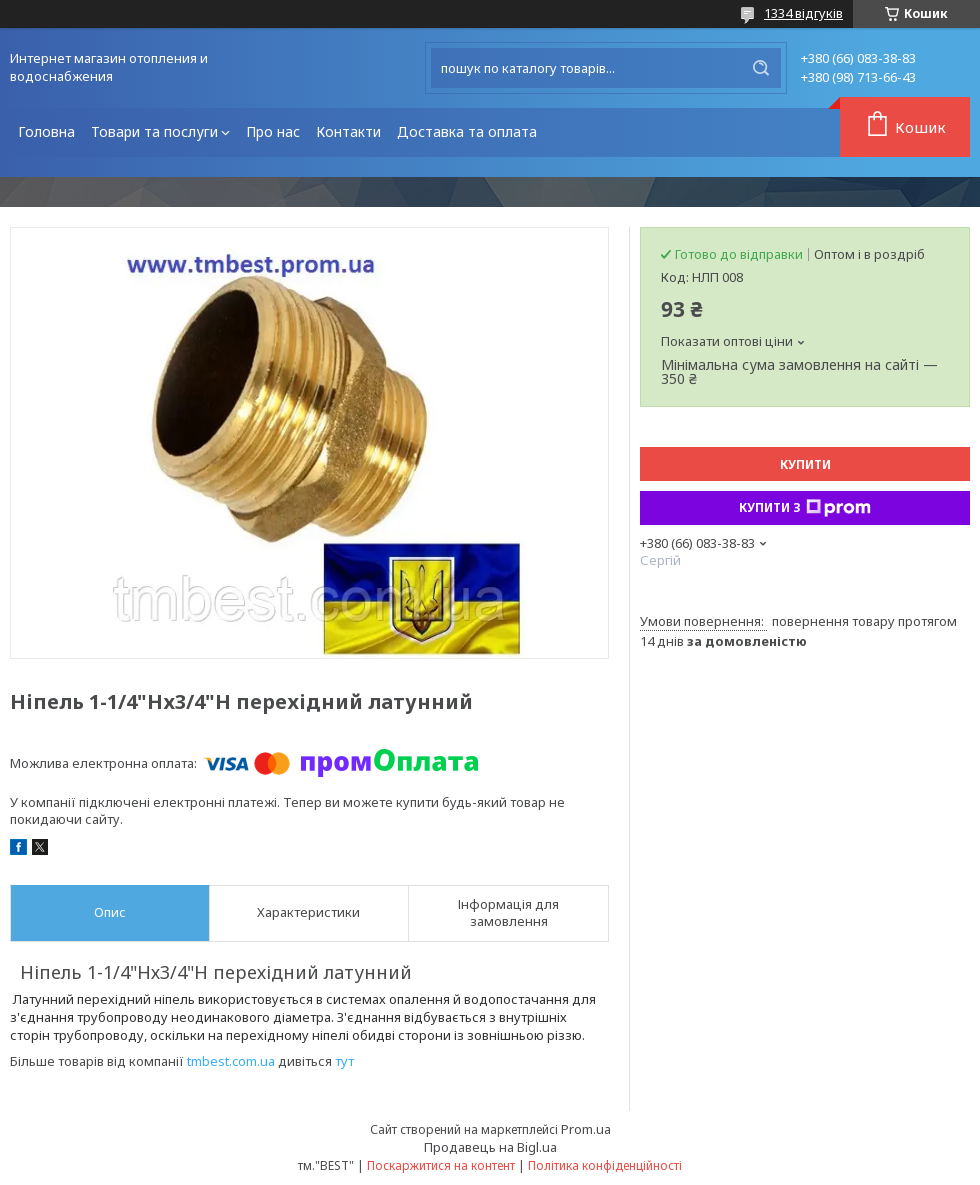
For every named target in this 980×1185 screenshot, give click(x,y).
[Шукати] (761, 68)
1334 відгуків (803, 13)
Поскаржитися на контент (441, 1165)
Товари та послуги (154, 131)
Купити (805, 464)
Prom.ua (586, 1129)
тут (344, 1061)
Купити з (805, 508)
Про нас (273, 131)
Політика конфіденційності (605, 1165)
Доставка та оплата (467, 131)
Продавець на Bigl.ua (490, 1147)
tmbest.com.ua (231, 1061)
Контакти (348, 131)
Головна (46, 131)
